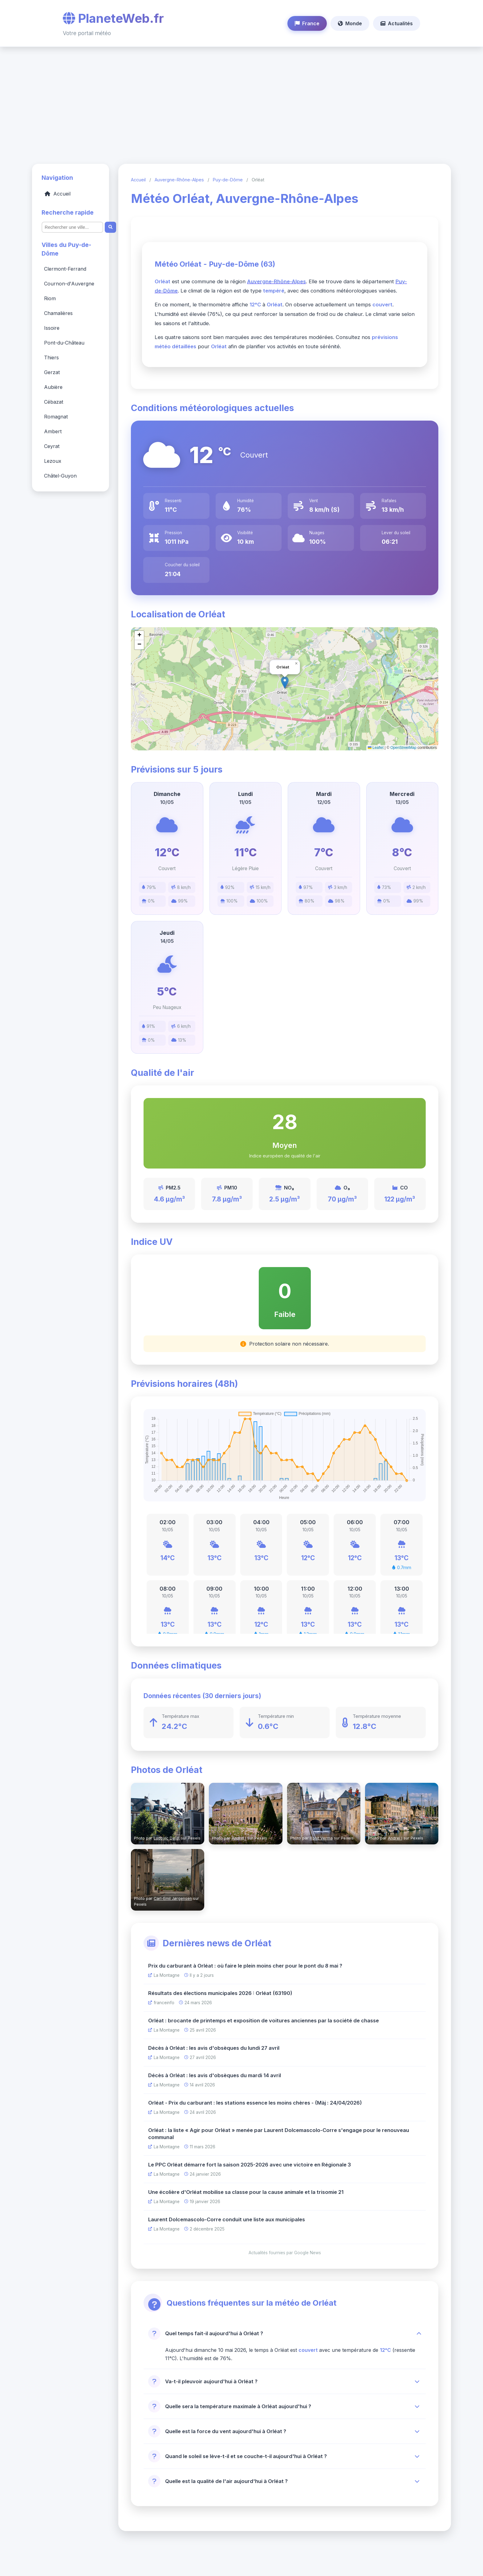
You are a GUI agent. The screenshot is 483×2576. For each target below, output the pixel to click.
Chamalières (58, 313)
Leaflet (376, 747)
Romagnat (56, 417)
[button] (296, 663)
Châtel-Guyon (60, 476)
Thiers (51, 358)
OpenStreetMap (403, 747)
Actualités (396, 23)
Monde (350, 23)
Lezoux (52, 461)
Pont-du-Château (64, 343)
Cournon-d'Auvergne (69, 284)
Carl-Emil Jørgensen (173, 1898)
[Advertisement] (241, 102)
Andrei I (239, 1838)
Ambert (53, 432)
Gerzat (52, 372)
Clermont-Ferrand (65, 269)
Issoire (51, 328)
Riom (50, 299)
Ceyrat (51, 446)
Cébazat (53, 402)
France (307, 23)
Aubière (53, 387)
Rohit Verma (321, 1838)
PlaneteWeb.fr (113, 18)
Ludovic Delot (167, 1838)
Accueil (58, 194)
